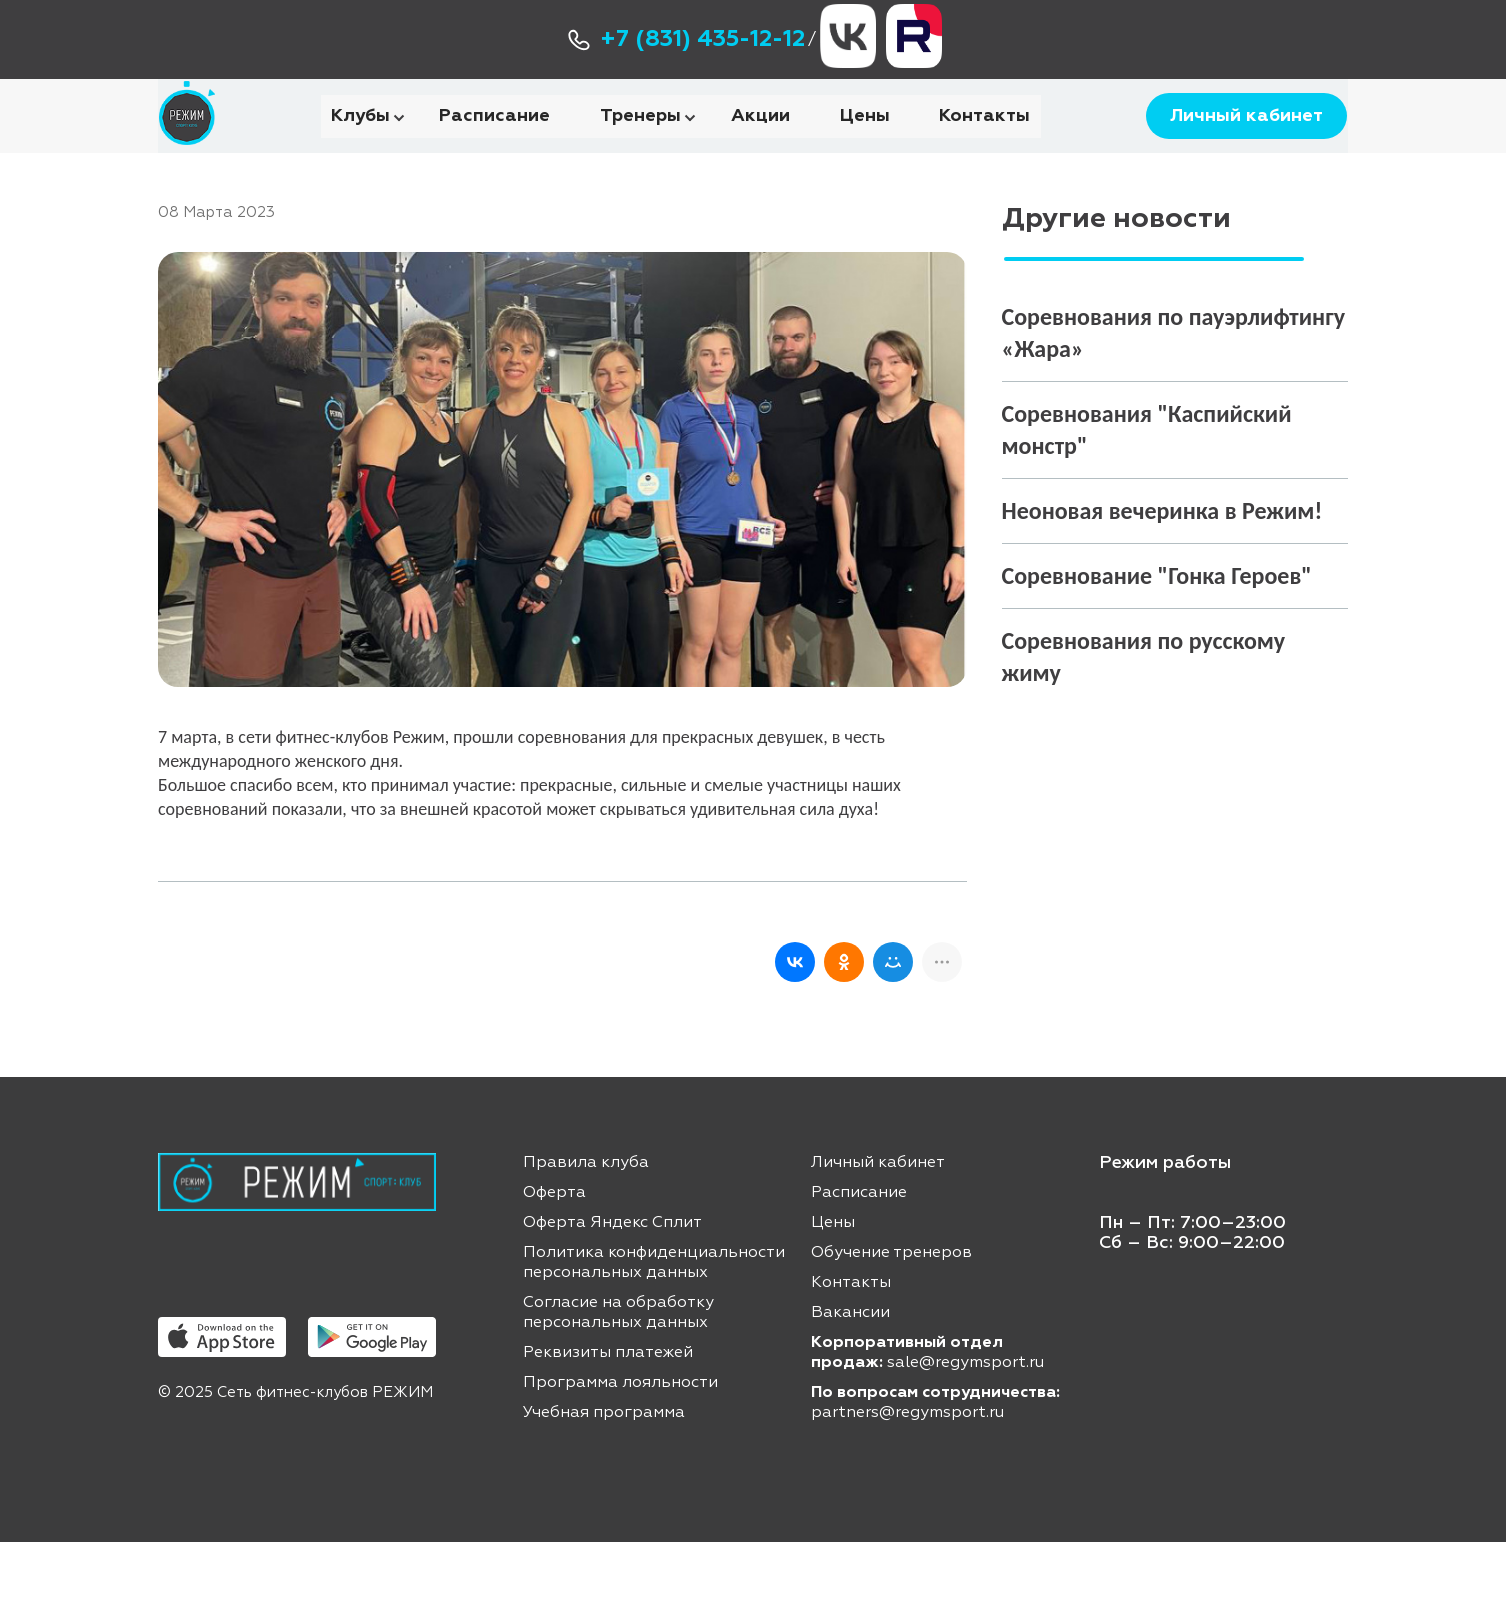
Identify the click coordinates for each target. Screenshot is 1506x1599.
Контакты (984, 144)
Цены (865, 144)
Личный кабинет (1237, 145)
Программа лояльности (620, 1440)
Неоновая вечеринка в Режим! (1162, 567)
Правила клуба (586, 1220)
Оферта (554, 1250)
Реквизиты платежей (608, 1410)
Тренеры (640, 144)
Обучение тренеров (891, 1310)
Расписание (494, 144)
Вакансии (850, 1370)
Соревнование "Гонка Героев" (1157, 632)
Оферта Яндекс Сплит (612, 1280)
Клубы (360, 144)
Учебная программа (604, 1470)
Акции (760, 144)
